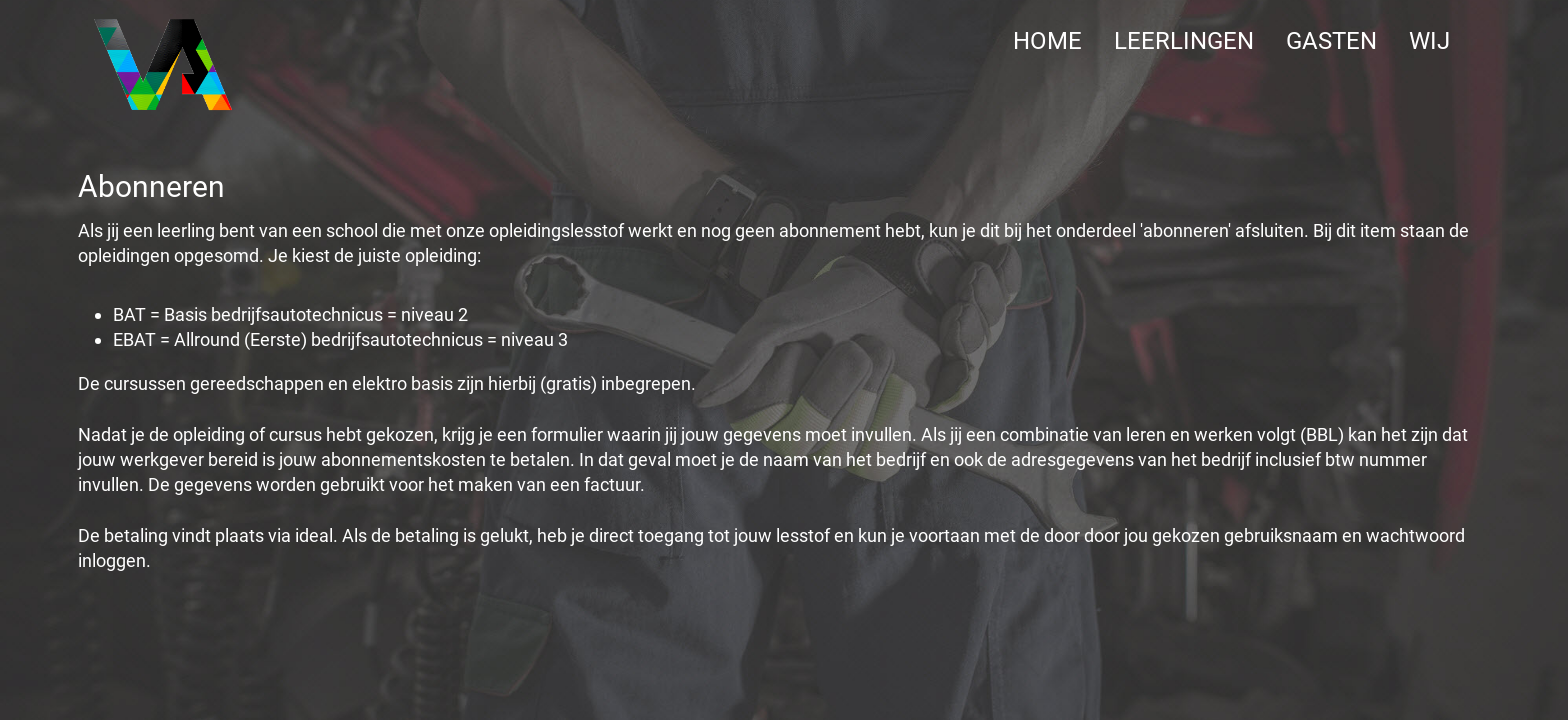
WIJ (1429, 41)
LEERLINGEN (1184, 41)
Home (1047, 41)
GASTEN (1331, 41)
